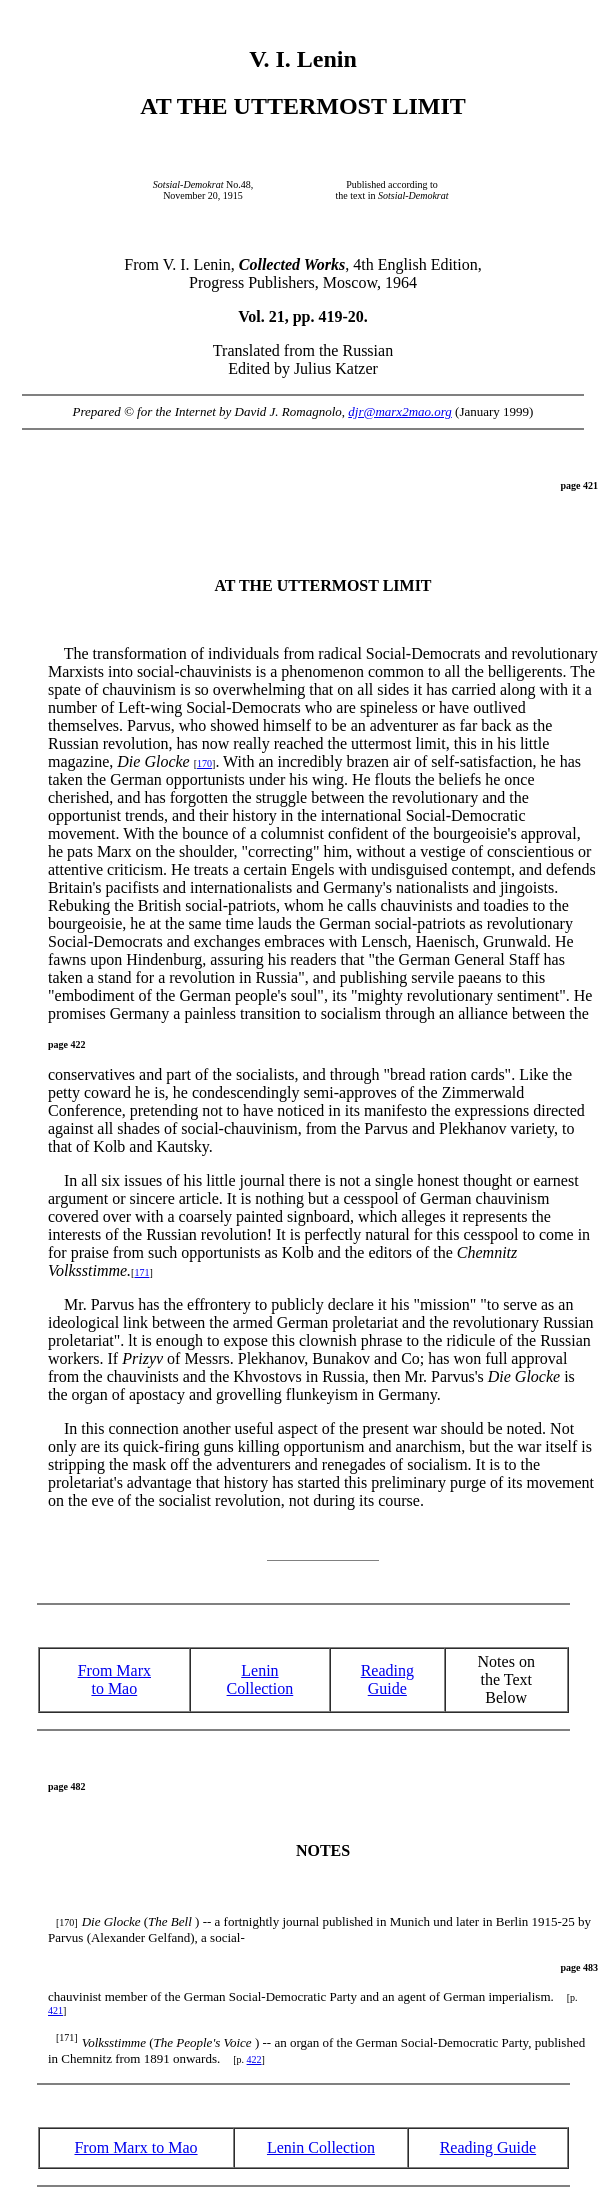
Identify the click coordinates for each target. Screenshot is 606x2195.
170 (204, 763)
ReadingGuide (387, 1679)
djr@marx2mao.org (400, 411)
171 (141, 1272)
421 (55, 2010)
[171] (67, 2037)
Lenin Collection (260, 1679)
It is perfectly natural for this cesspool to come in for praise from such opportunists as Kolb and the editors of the (319, 1252)
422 (254, 2059)
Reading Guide (488, 2147)
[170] (67, 1922)
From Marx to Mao (114, 1679)
